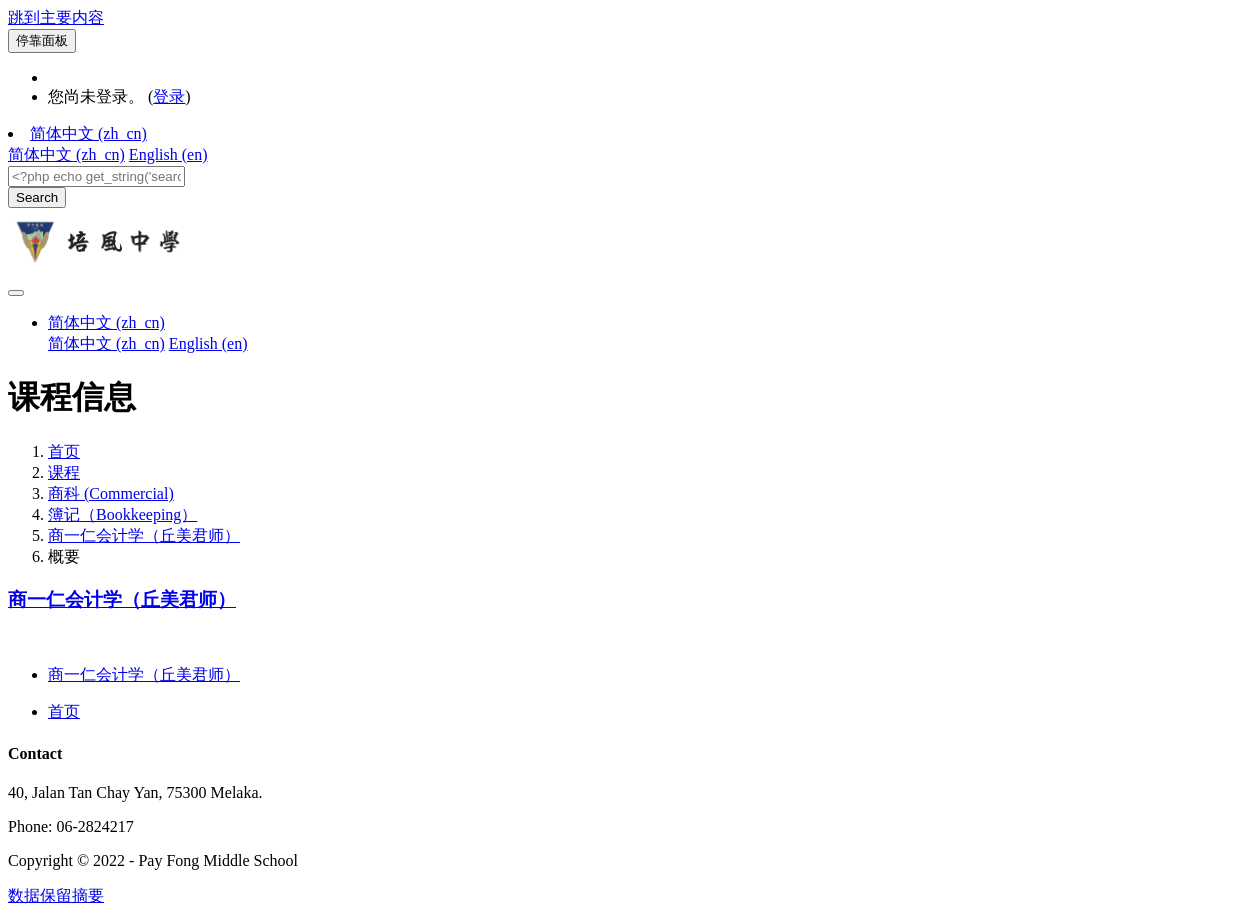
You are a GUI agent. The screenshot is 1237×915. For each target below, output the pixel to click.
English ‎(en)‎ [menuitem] (168, 154)
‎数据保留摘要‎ (56, 895)
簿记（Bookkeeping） (122, 514)
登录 (169, 96)
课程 (64, 472)
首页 (64, 451)
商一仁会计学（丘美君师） (144, 535)
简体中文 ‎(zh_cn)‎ (88, 133)
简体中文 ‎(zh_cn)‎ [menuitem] (66, 154)
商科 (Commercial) (111, 493)
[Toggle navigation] (16, 293)
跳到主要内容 (56, 17)
